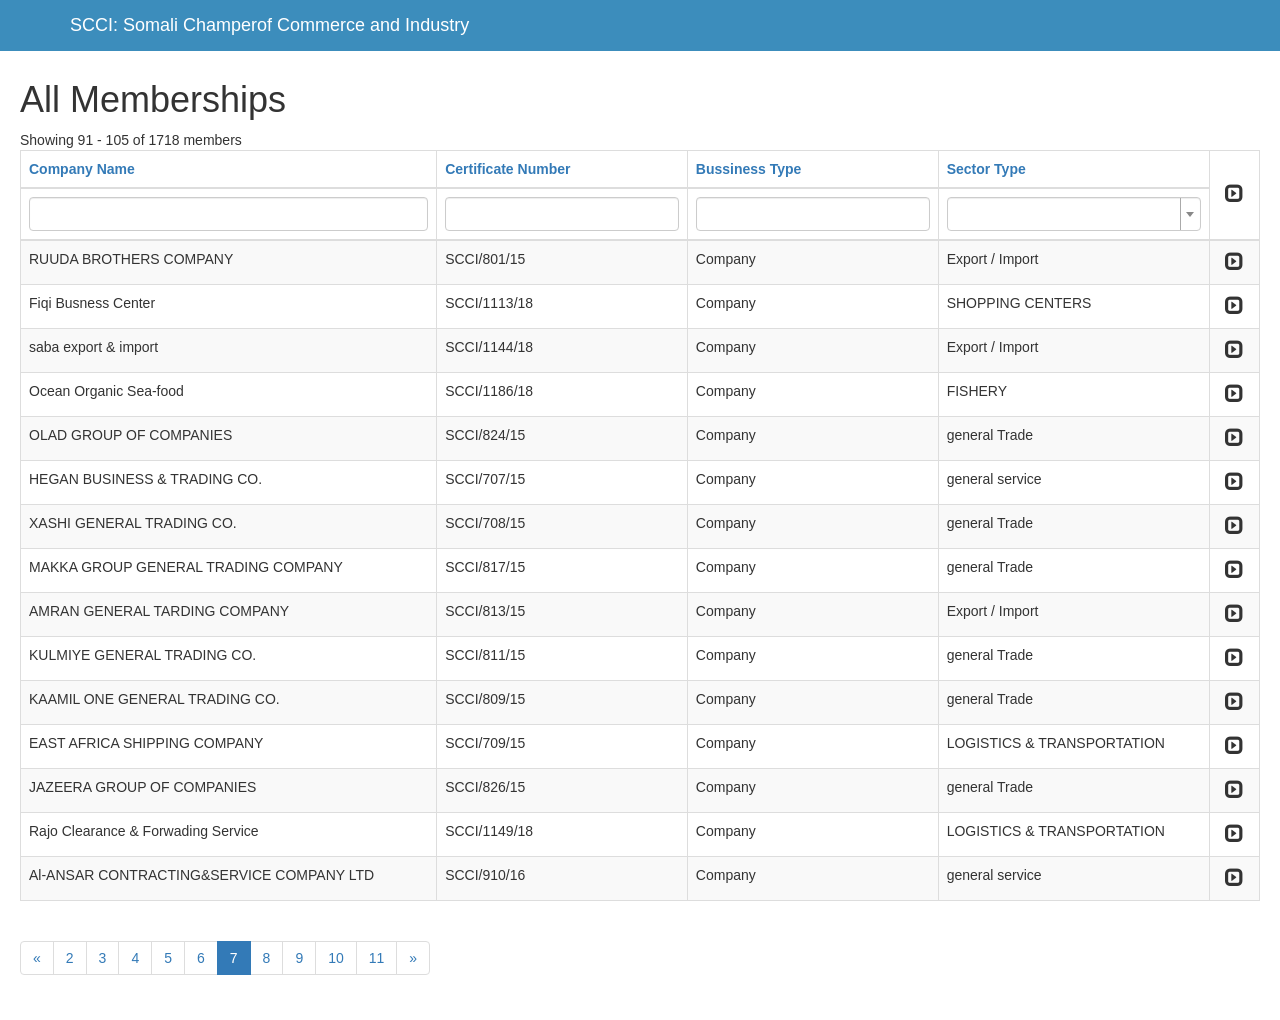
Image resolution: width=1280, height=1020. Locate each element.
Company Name (82, 169)
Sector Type (986, 169)
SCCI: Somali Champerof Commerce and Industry (269, 25)
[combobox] (1074, 214)
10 (336, 958)
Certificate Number (507, 169)
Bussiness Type (749, 169)
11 (377, 958)
